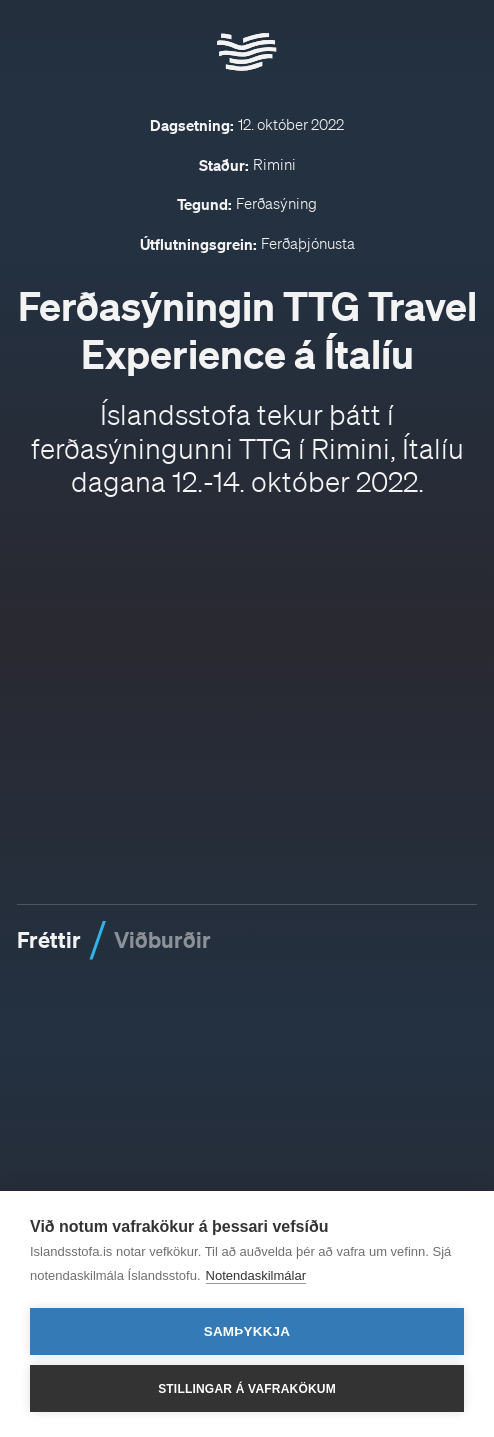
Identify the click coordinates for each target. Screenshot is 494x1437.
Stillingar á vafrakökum (247, 1389)
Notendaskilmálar (256, 1275)
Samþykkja (247, 1331)
